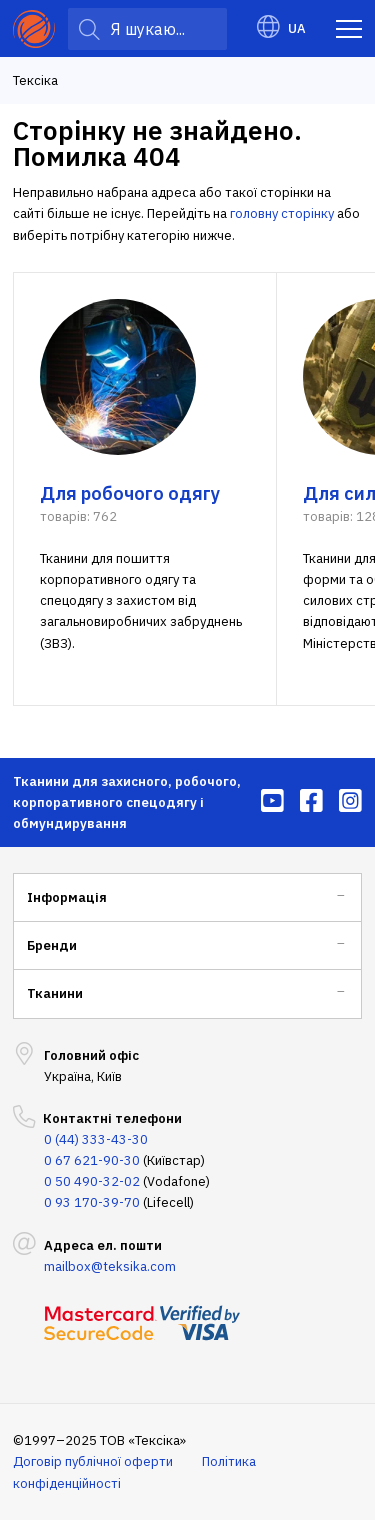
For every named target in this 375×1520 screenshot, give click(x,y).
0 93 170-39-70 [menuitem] (92, 1202)
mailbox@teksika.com (110, 1266)
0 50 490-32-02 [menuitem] (92, 1181)
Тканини (55, 993)
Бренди (52, 945)
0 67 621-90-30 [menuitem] (92, 1160)
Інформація (67, 897)
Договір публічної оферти (93, 1461)
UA (281, 28)
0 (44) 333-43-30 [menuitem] (96, 1139)
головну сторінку (282, 213)
